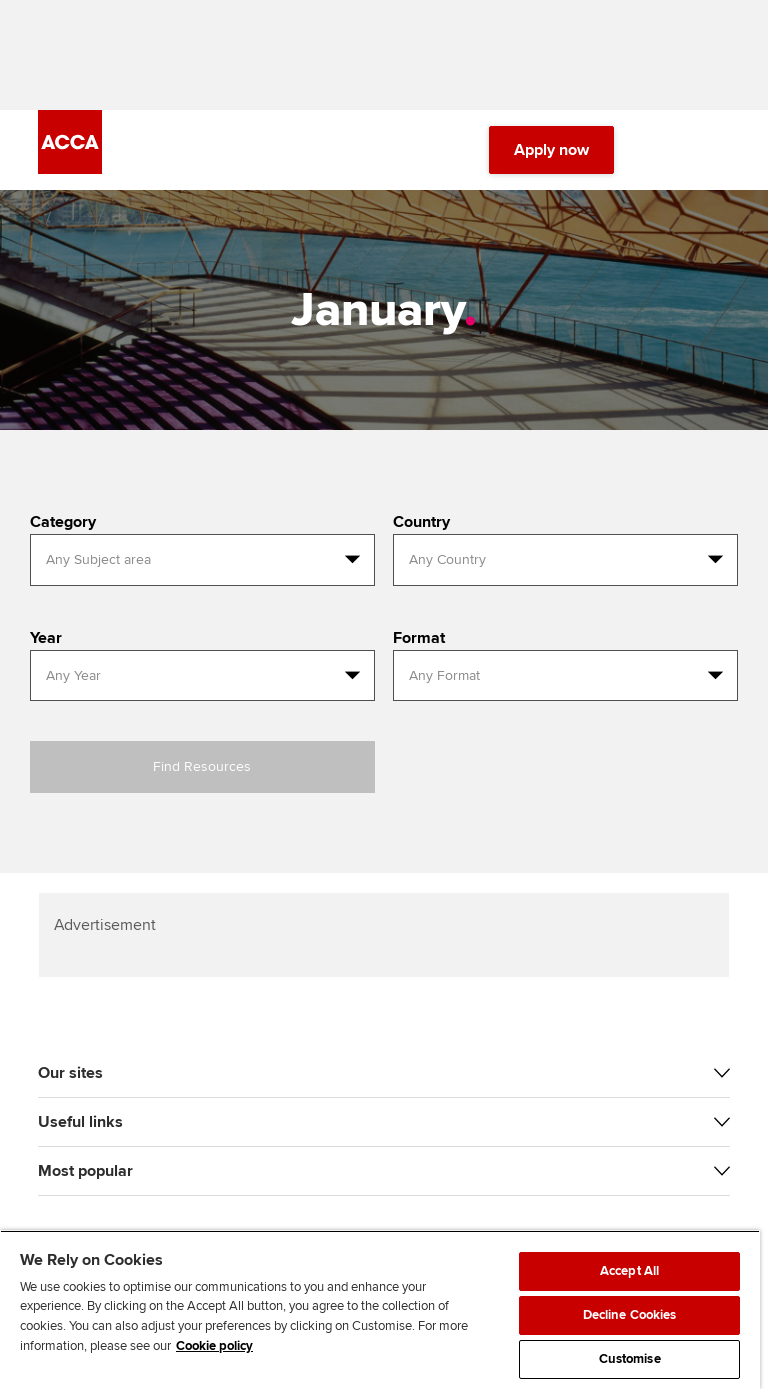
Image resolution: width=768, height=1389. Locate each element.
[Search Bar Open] (662, 150)
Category (63, 522)
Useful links (80, 1122)
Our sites (70, 1073)
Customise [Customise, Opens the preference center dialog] (630, 1359)
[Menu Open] (718, 150)
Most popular (85, 1171)
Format (419, 638)
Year (46, 638)
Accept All (629, 1271)
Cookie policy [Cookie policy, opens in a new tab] (214, 1346)
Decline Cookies (630, 1315)
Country (421, 522)
